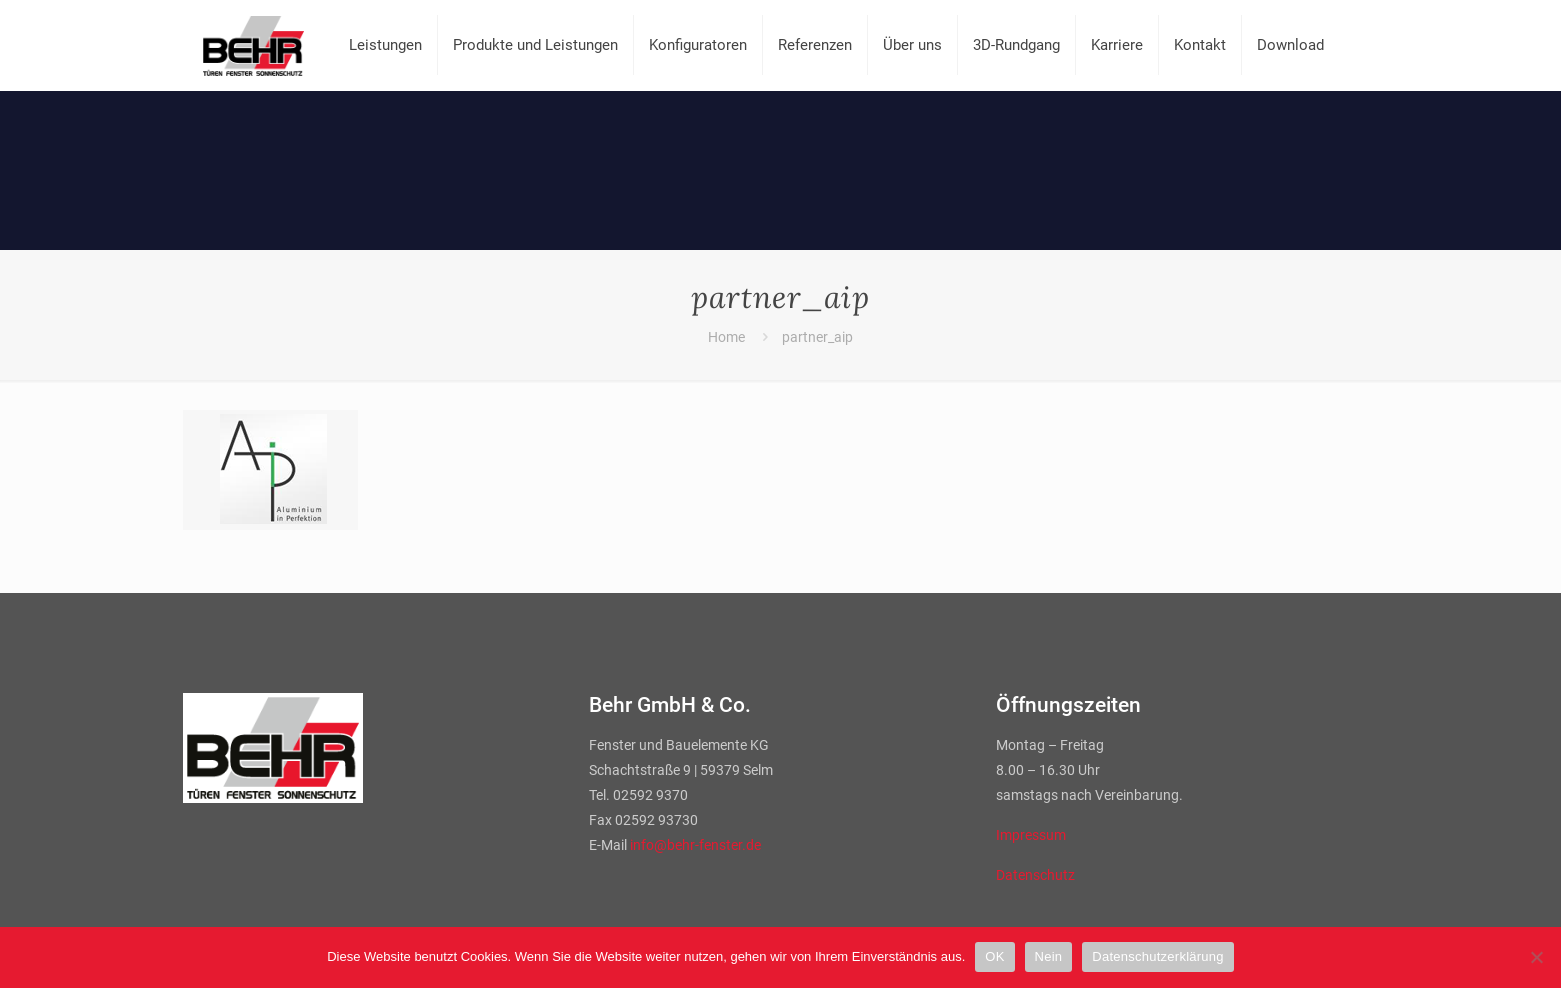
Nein (1049, 956)
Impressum (1031, 835)
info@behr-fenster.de (695, 845)
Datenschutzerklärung (1157, 956)
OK (994, 956)
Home (726, 337)
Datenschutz (1035, 875)
